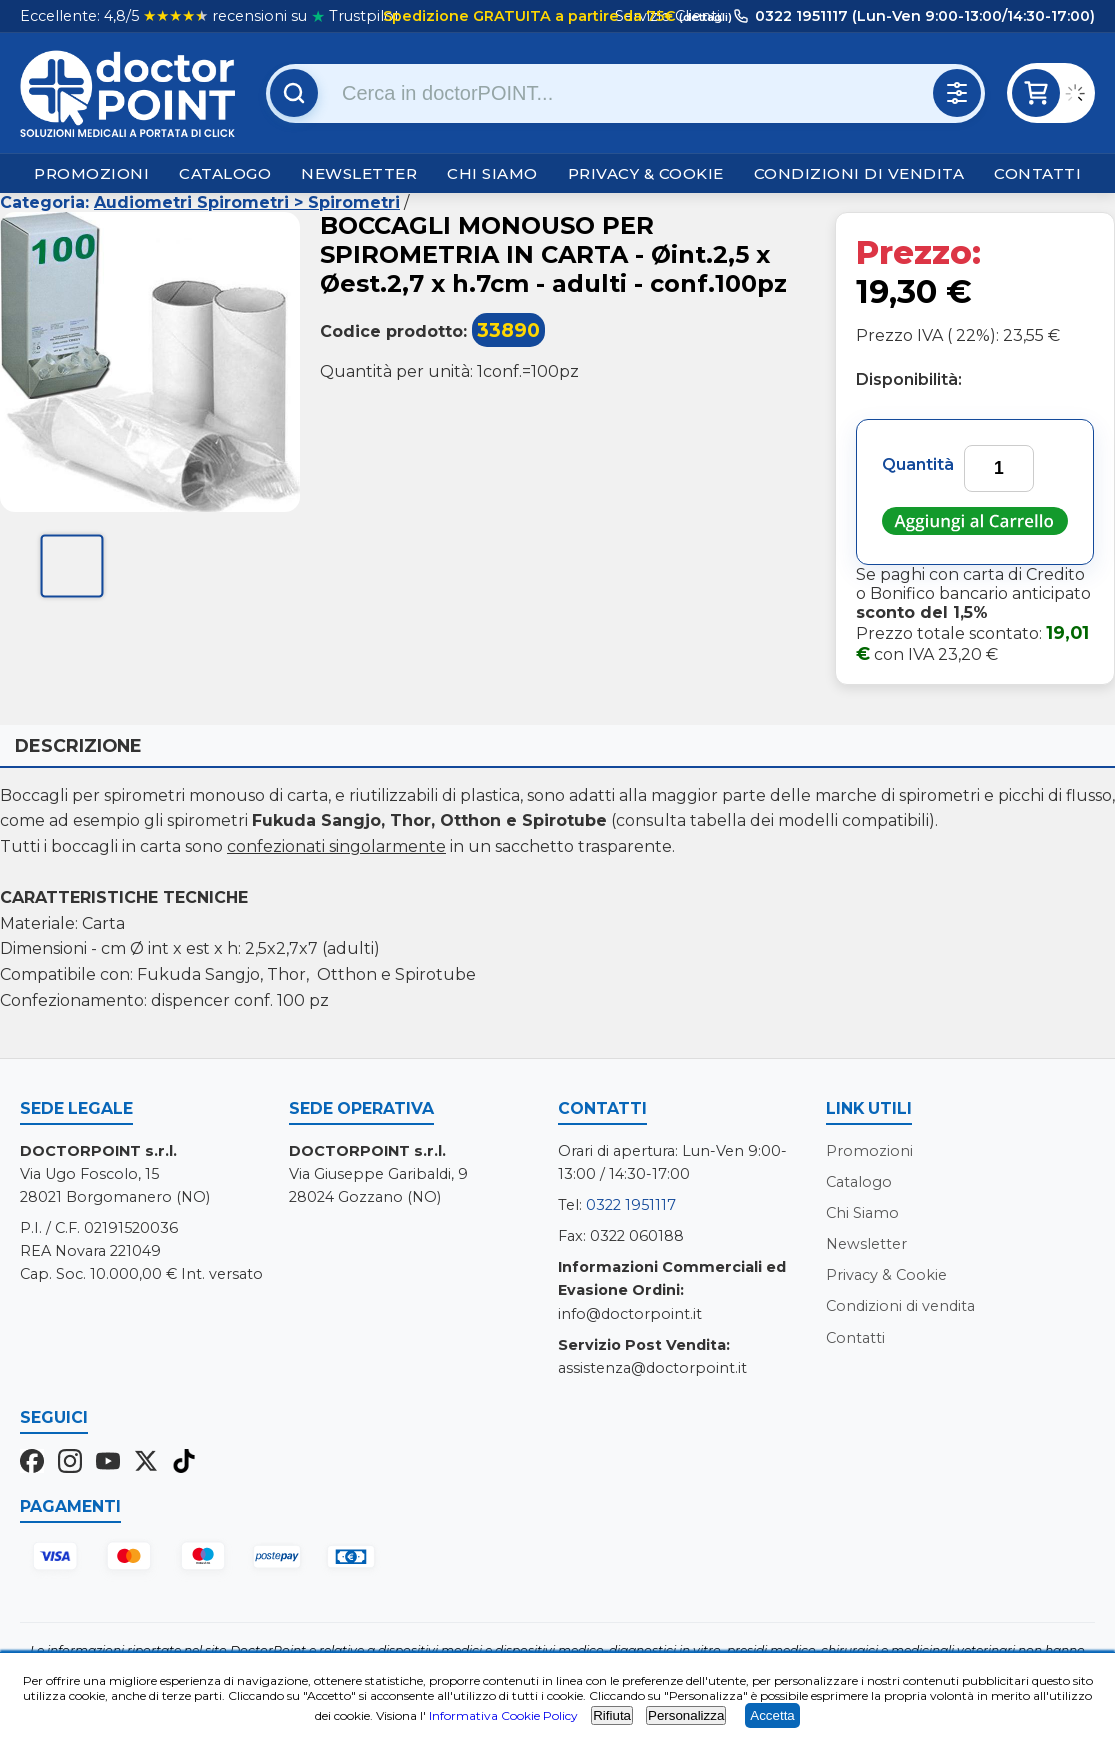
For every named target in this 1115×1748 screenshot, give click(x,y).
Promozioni (91, 173)
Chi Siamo (492, 173)
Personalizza (686, 1715)
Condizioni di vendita (859, 173)
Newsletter (359, 173)
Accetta (772, 1715)
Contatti (1037, 173)
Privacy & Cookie (646, 173)
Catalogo (225, 173)
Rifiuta (612, 1715)
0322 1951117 (631, 1205)
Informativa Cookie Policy (503, 1715)
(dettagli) (704, 17)
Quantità (918, 464)
